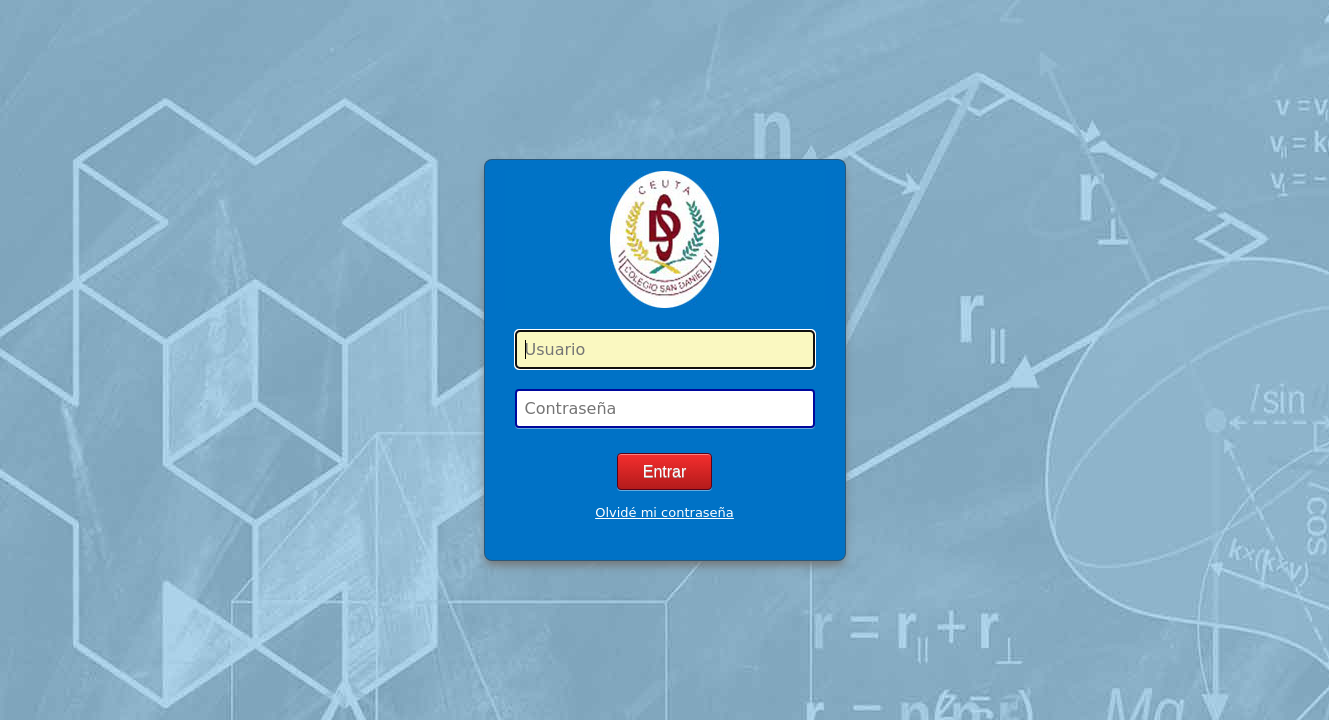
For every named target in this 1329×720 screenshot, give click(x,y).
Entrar (665, 471)
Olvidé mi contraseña (664, 512)
